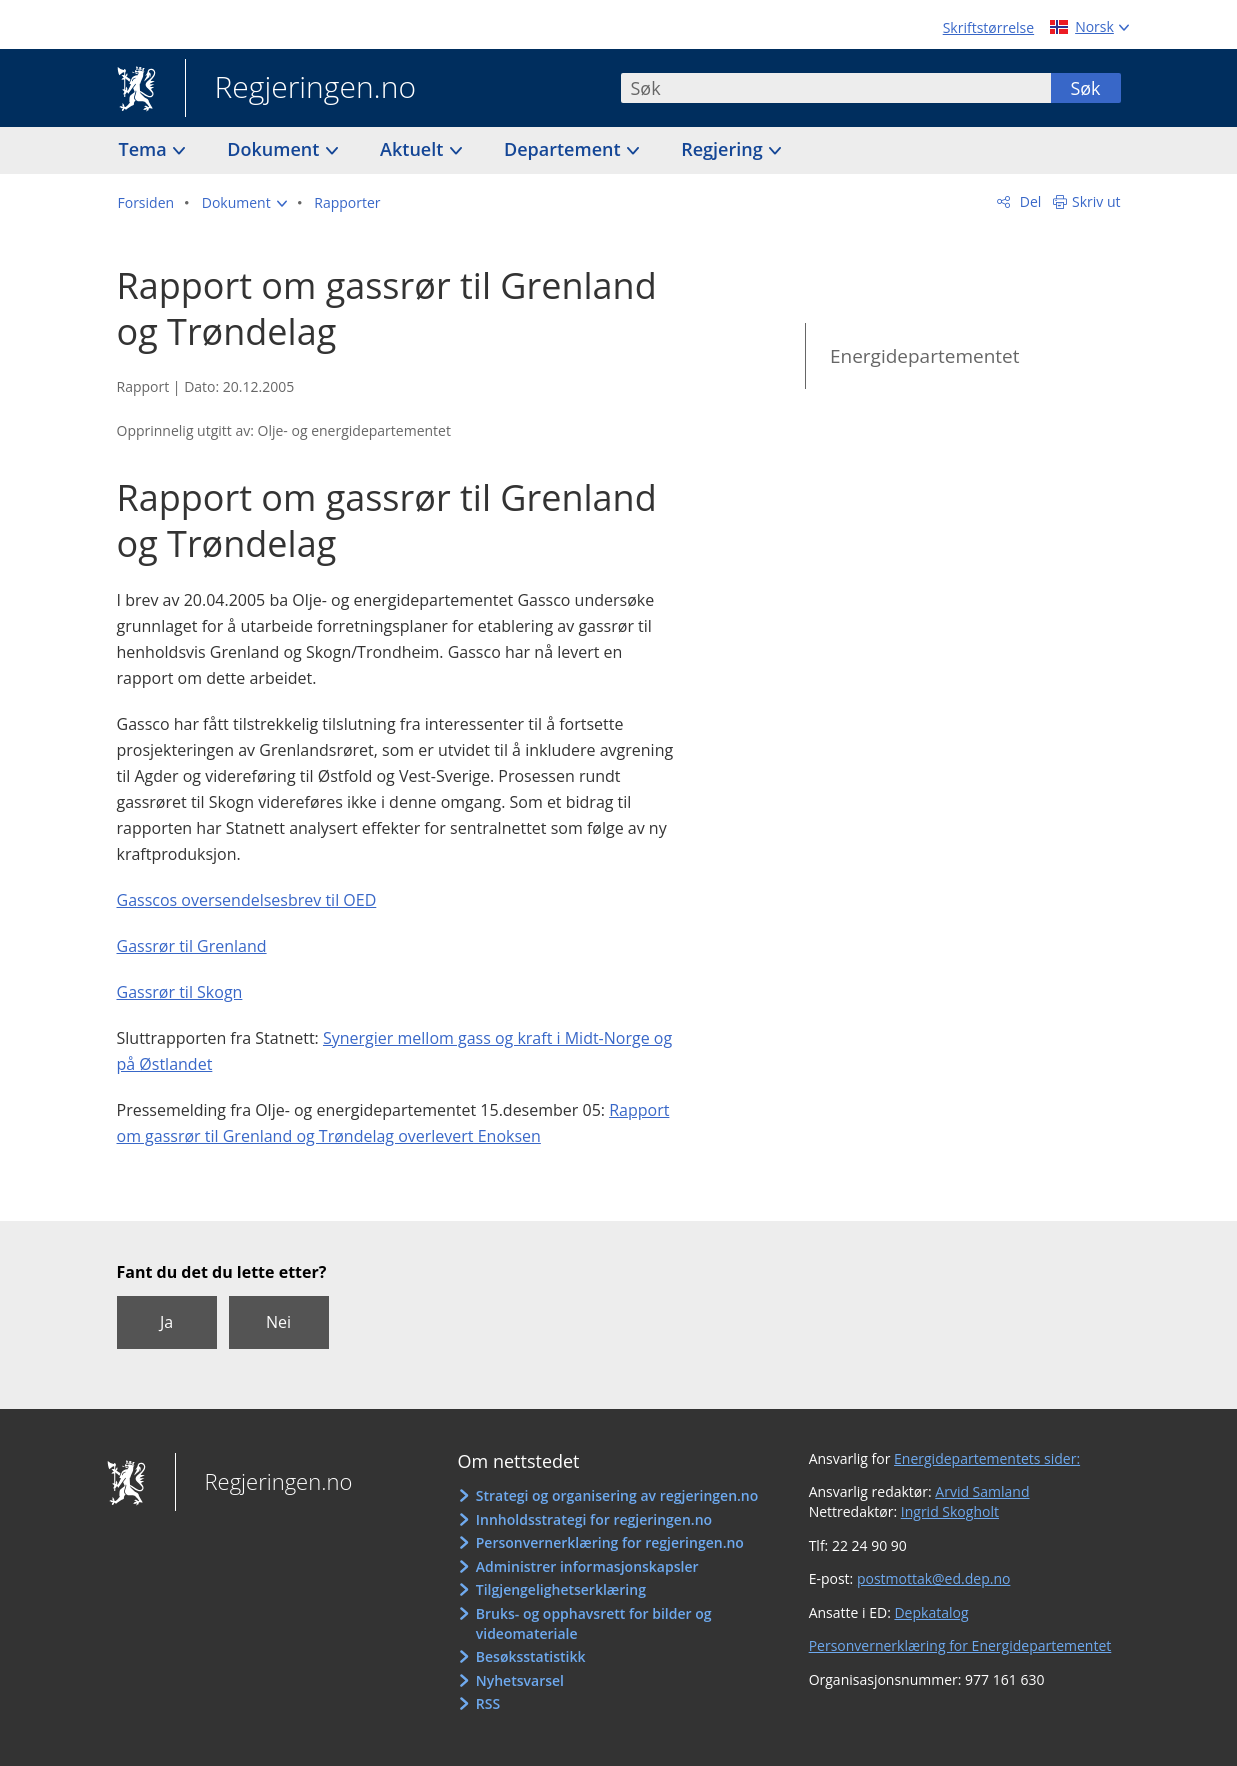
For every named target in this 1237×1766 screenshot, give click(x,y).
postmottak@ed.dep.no (933, 1578)
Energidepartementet (925, 356)
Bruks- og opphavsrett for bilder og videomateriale (594, 1623)
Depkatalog (931, 1612)
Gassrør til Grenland (192, 946)
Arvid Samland (982, 1491)
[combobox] (836, 88)
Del (1028, 201)
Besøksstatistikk (531, 1656)
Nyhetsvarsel (520, 1680)
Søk (1085, 88)
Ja (166, 1322)
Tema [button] (145, 149)
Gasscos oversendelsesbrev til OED (247, 900)
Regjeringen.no (301, 89)
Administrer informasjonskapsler (587, 1566)
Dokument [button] (275, 149)
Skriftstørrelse (988, 27)
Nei (278, 1322)
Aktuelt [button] (414, 149)
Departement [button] (564, 149)
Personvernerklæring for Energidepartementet (960, 1645)
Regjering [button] (724, 149)
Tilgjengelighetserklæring (561, 1589)
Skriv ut (1096, 201)
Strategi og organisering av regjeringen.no (617, 1495)
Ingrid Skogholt (950, 1511)
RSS (488, 1703)
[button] (244, 203)
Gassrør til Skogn (180, 992)
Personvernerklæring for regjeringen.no (610, 1542)
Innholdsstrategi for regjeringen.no (594, 1519)
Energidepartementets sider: (987, 1458)
